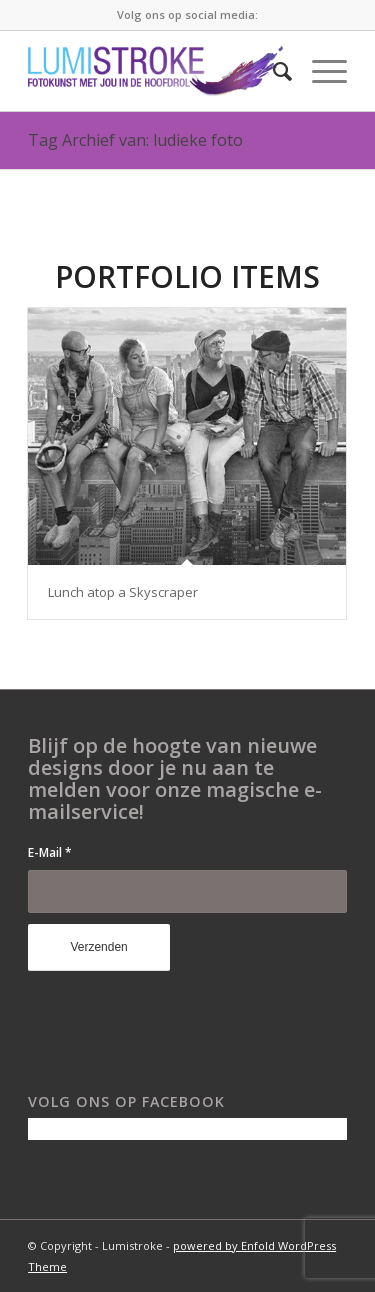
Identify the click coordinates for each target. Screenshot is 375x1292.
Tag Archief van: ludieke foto (135, 140)
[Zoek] (272, 71)
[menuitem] (272, 71)
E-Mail (50, 852)
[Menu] (319, 71)
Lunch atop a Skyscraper (123, 592)
